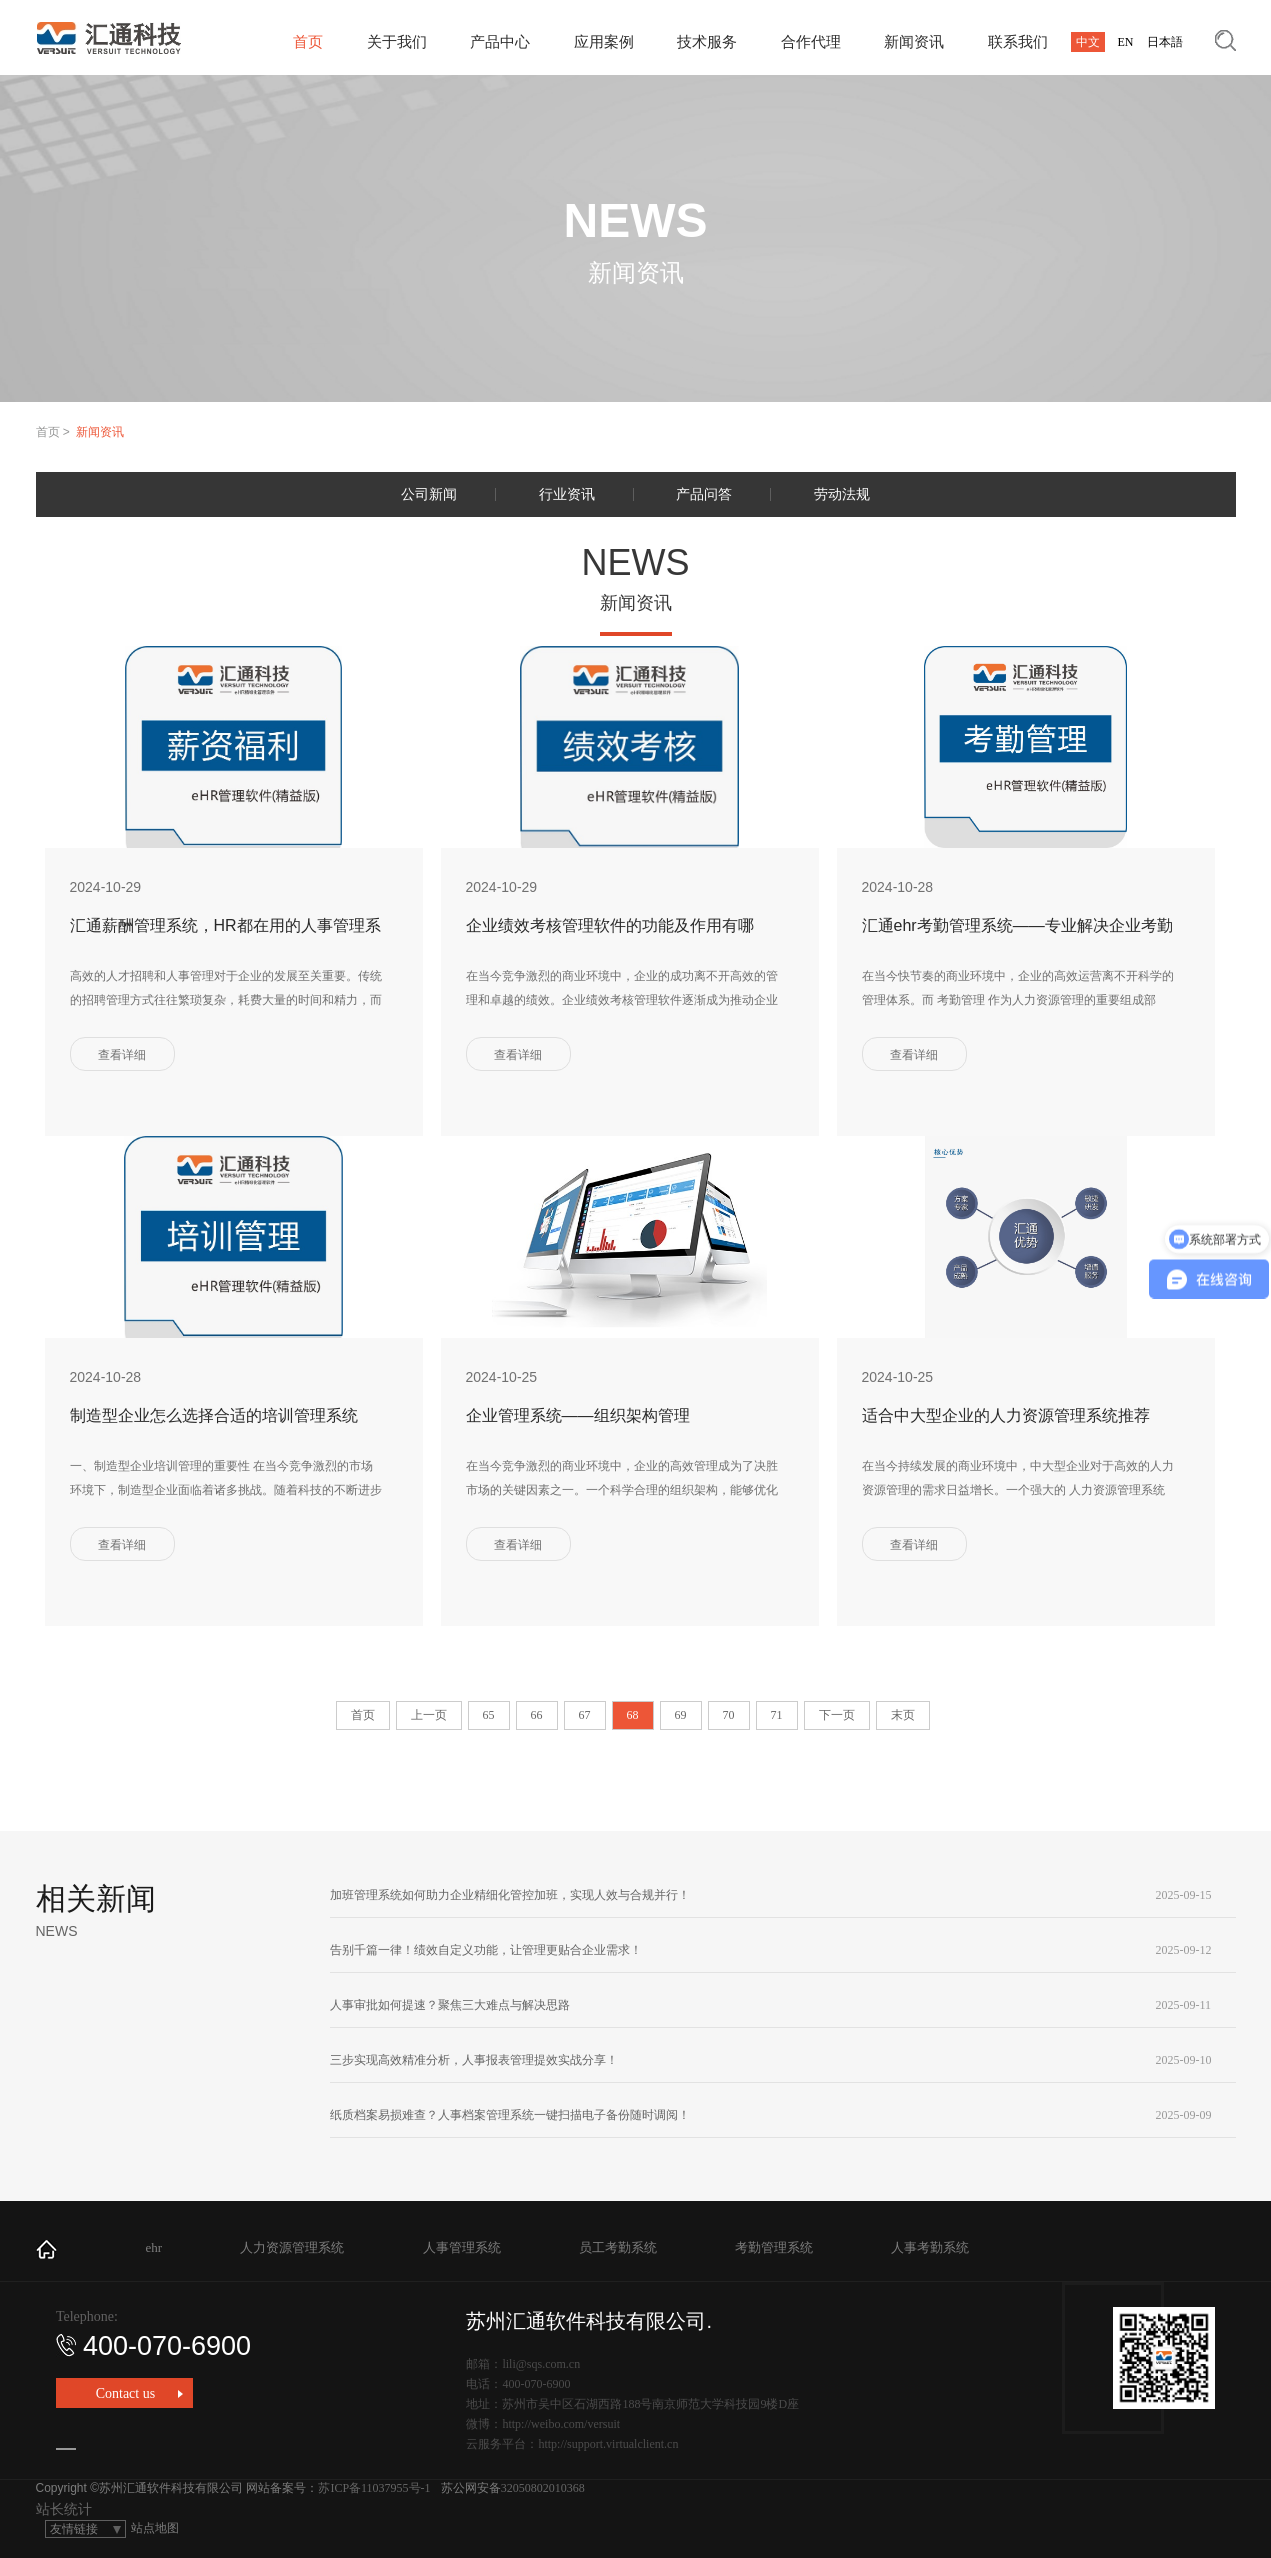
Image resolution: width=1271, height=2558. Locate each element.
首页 (308, 42)
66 (537, 1715)
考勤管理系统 (774, 2247)
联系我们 (1018, 42)
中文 (1088, 42)
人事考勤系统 (930, 2247)
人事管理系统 (462, 2247)
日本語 (1165, 42)
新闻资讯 (914, 42)
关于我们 (397, 42)
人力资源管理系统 (292, 2247)
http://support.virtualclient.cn (608, 2444)
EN (1126, 42)
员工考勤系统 (618, 2247)
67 (585, 1715)
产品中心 (500, 42)
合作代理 (811, 42)
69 (681, 1715)
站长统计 (64, 2509)
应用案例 (604, 42)
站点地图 (155, 2528)
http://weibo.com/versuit (561, 2424)
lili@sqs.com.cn (541, 2364)
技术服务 (707, 42)
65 (489, 1715)
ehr (154, 2247)
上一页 (429, 1715)
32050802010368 (543, 2488)
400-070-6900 (153, 2346)
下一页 (837, 1715)
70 (729, 1715)
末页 (903, 1715)
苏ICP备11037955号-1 (374, 2488)
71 (777, 1715)
